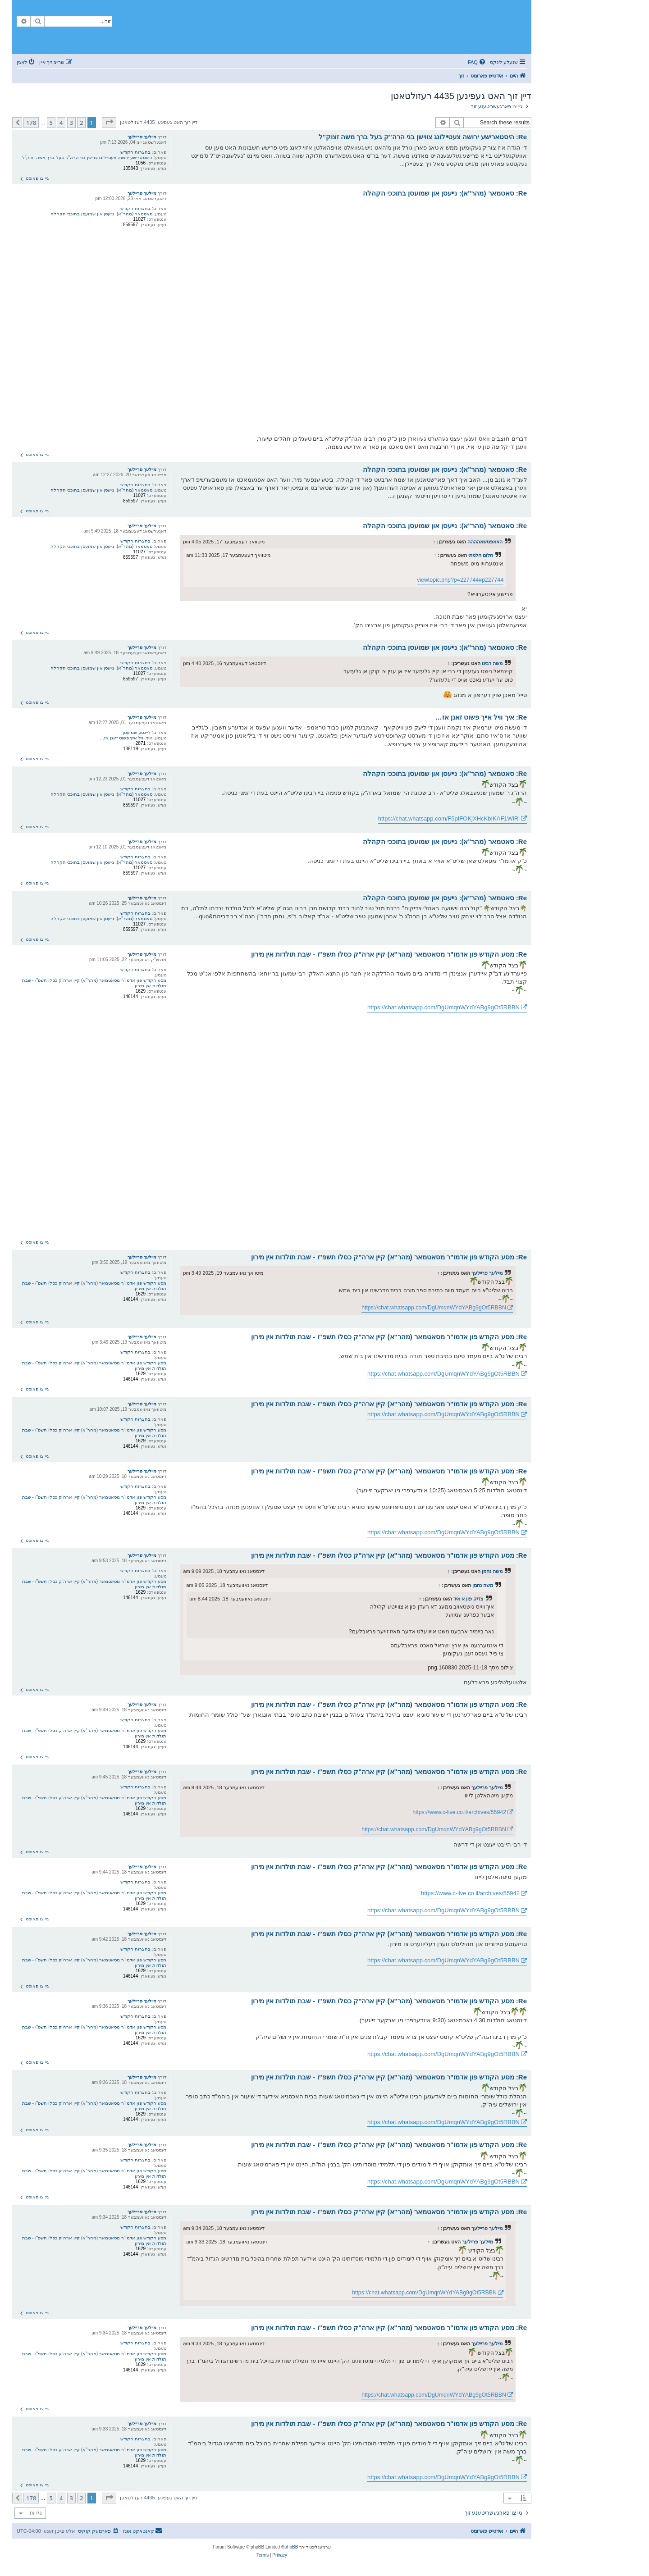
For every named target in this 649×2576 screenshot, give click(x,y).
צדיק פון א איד (468, 1598)
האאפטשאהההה (485, 541)
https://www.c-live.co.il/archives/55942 (459, 1812)
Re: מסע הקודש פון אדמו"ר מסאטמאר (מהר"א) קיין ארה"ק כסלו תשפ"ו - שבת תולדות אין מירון (389, 954)
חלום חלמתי (480, 555)
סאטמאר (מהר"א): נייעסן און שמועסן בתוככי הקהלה (101, 213)
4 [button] (61, 123)
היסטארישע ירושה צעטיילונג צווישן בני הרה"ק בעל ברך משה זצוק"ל (87, 157)
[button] (109, 122)
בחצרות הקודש (135, 152)
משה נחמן (492, 1571)
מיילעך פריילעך (142, 136)
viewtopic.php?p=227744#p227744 (460, 580)
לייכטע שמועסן (137, 732)
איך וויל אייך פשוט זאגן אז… (126, 737)
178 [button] (31, 123)
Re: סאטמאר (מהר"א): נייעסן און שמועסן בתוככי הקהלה (445, 193)
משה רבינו (492, 663)
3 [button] (71, 123)
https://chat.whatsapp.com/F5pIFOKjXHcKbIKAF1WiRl (449, 818)
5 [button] (51, 123)
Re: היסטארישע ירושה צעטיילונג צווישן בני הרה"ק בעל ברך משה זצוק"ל (423, 137)
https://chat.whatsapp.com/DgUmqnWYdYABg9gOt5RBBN (443, 1007)
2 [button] (81, 123)
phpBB (291, 2546)
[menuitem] (477, 62)
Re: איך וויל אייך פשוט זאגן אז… (481, 717)
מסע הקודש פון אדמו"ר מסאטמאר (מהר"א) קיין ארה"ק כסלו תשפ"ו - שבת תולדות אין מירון (94, 983)
